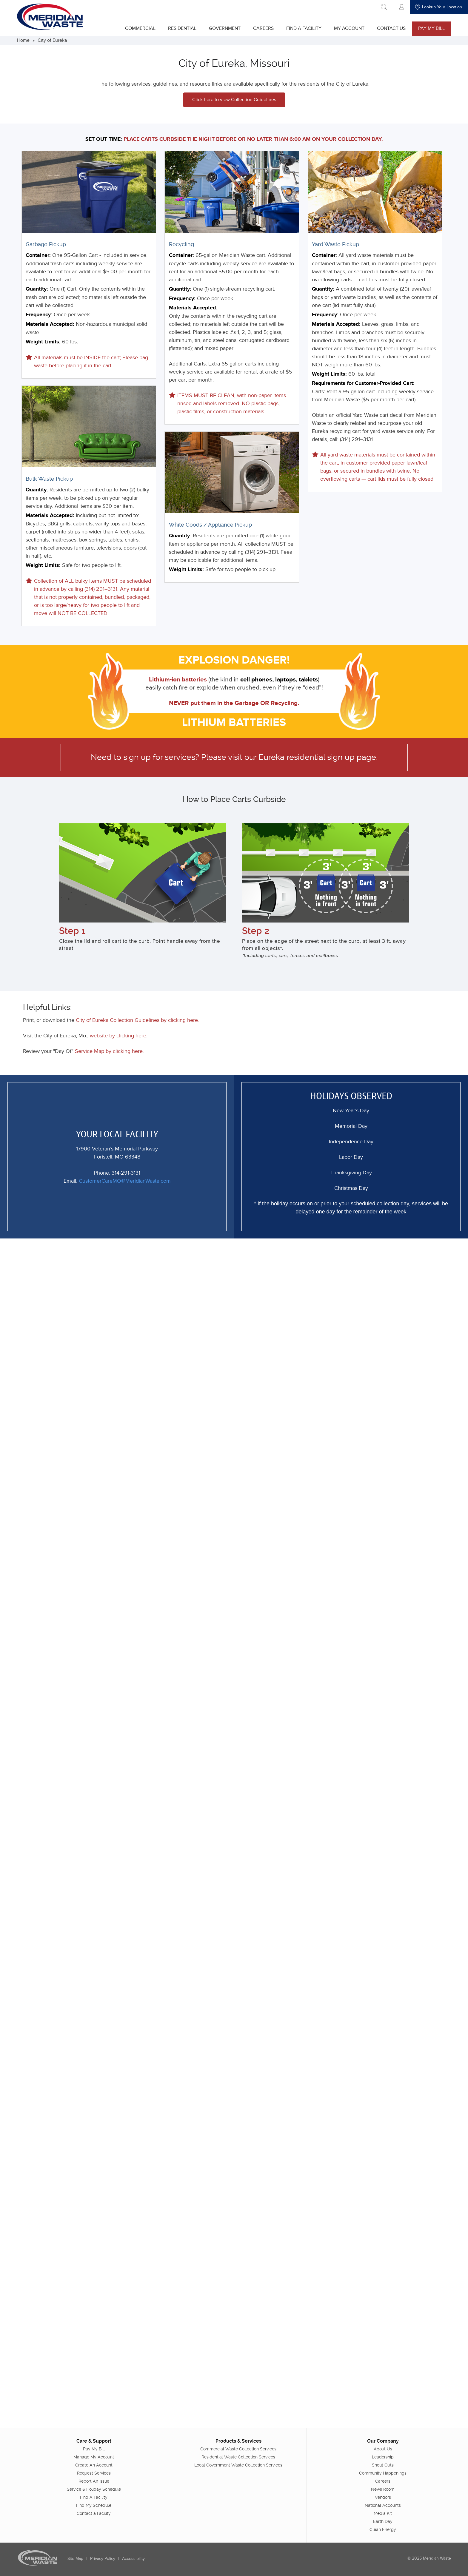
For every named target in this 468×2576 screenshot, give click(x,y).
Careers (263, 28)
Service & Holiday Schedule (94, 2489)
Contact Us (390, 28)
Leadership (382, 2457)
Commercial (139, 28)
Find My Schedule (94, 2505)
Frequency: (39, 314)
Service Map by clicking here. (110, 1051)
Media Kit (382, 2513)
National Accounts (382, 2505)
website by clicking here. (120, 1035)
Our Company (382, 2441)
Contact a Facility (94, 2513)
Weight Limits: (43, 342)
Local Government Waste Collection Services (238, 2465)
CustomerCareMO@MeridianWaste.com (125, 1180)
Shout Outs (382, 2465)
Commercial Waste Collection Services (238, 2449)
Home (24, 40)
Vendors (383, 2497)
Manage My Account (94, 2457)
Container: (38, 255)
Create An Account (94, 2465)
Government (224, 28)
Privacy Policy (103, 2558)
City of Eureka (52, 40)
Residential (181, 28)
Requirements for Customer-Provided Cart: (363, 383)
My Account (348, 28)
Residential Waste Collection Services (238, 2457)
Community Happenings (382, 2473)
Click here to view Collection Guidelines (234, 100)
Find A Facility (303, 28)
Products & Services (238, 2441)
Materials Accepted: (50, 324)
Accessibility (134, 2558)
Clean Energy (382, 2529)
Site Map (76, 2558)
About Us (382, 2449)
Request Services (94, 2473)
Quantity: (37, 289)
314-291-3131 (126, 1172)
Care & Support (94, 2441)
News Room (382, 2489)
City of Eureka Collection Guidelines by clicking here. (138, 1020)
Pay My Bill (431, 28)
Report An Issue (94, 2481)
